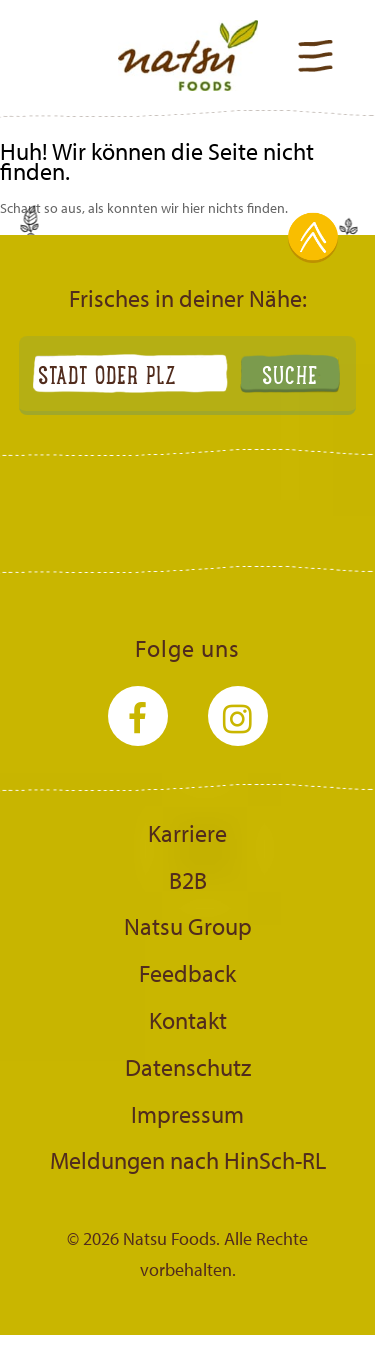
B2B (188, 880)
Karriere (187, 833)
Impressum (187, 1114)
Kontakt (188, 1020)
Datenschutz (188, 1067)
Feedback (187, 973)
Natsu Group (188, 926)
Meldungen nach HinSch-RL (188, 1160)
